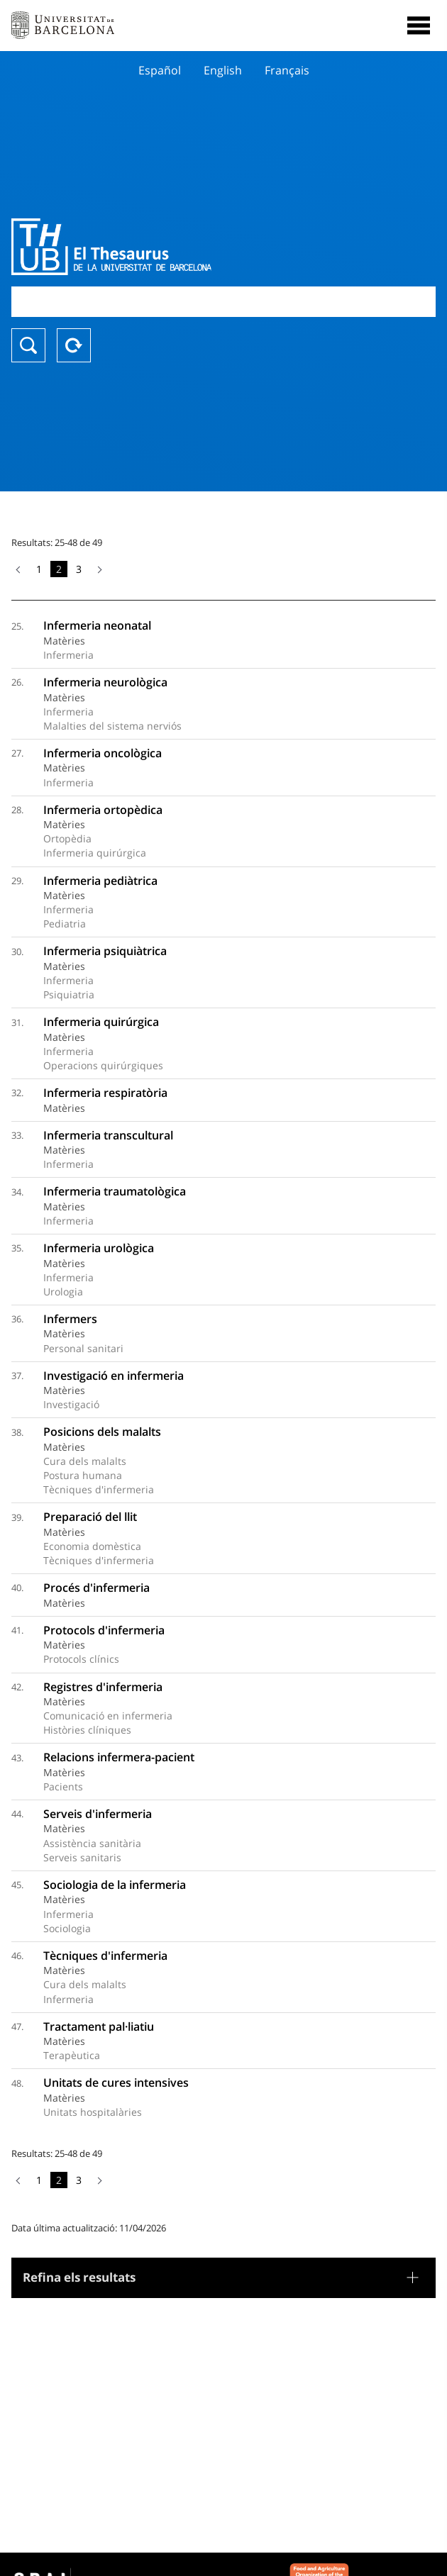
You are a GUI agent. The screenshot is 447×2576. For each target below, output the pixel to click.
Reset (74, 345)
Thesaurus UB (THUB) (160, 246)
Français (287, 70)
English (223, 70)
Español (159, 70)
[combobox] (223, 301)
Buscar (28, 345)
